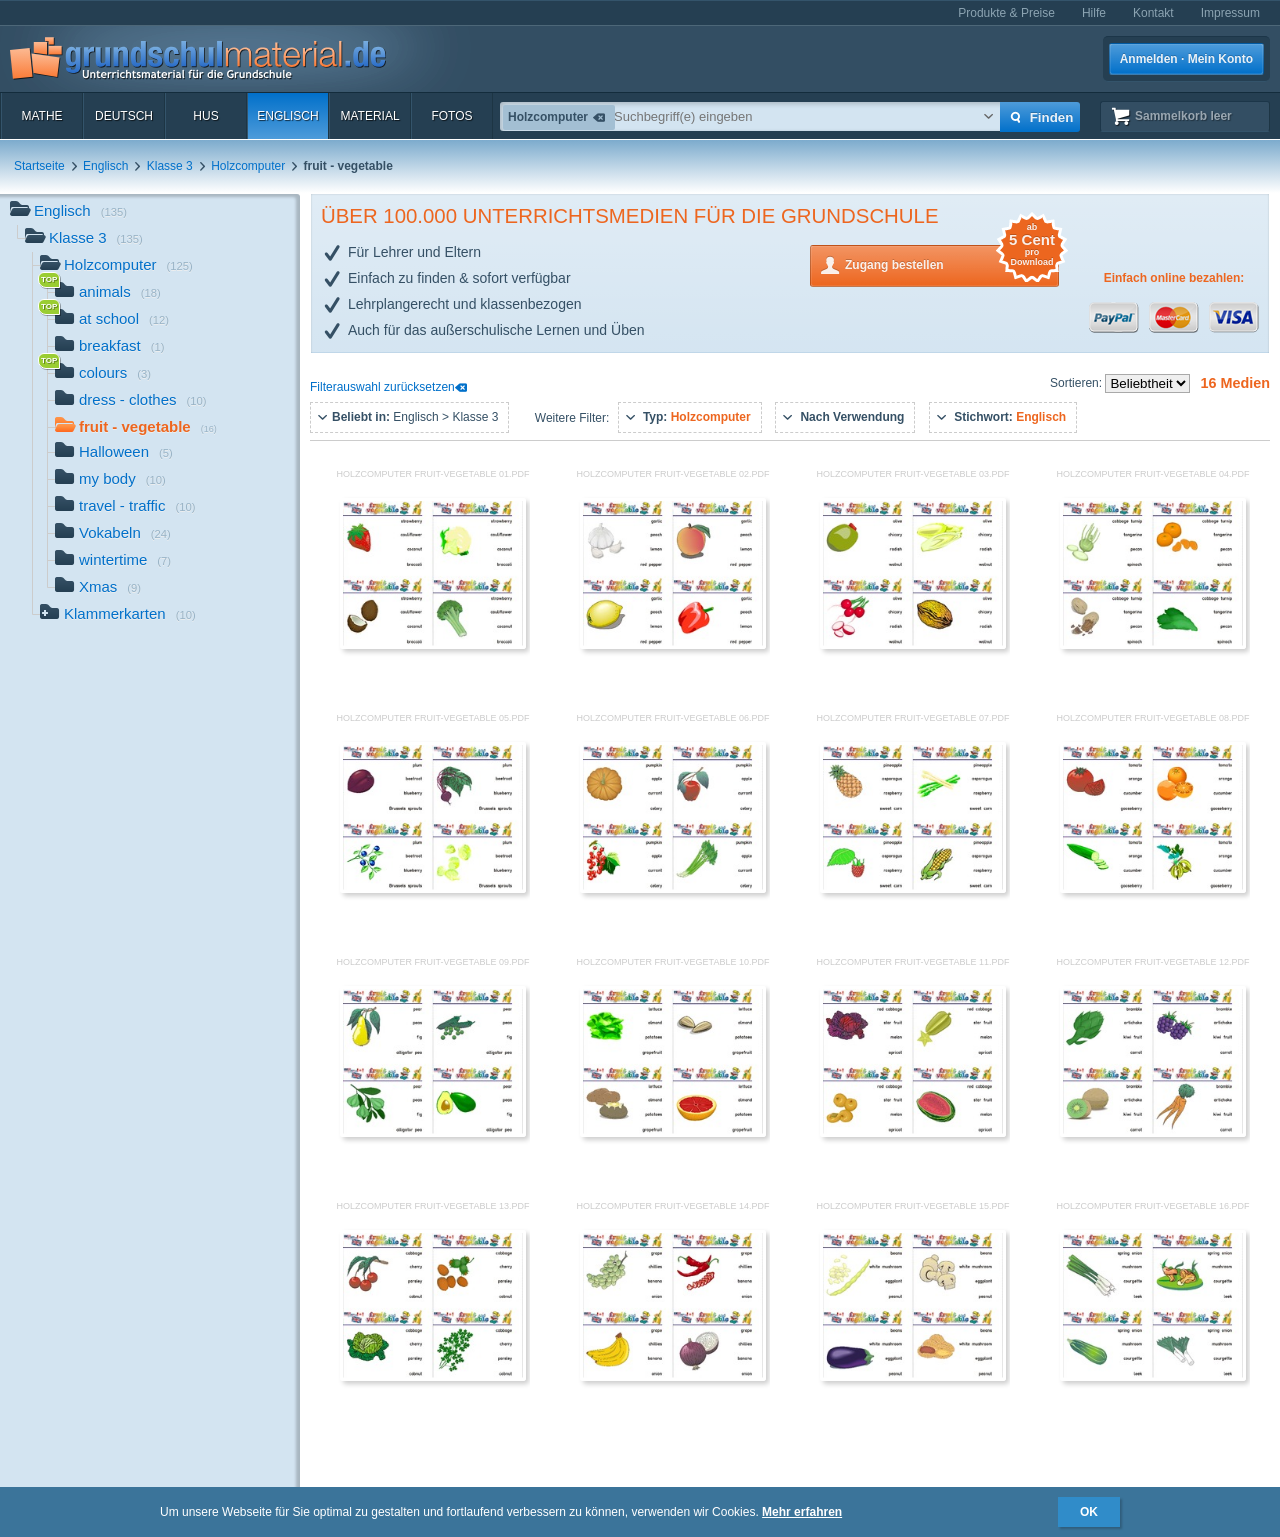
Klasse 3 (170, 166)
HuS (205, 116)
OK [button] (1089, 1512)
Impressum (1230, 13)
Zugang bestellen (952, 263)
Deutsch (124, 116)
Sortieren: (1077, 383)
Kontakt (1153, 13)
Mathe (41, 116)
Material (369, 116)
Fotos (451, 116)
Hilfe (1094, 13)
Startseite (39, 166)
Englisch (287, 116)
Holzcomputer (248, 166)
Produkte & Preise (1006, 13)
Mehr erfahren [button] (802, 1512)
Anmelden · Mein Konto (1186, 59)
